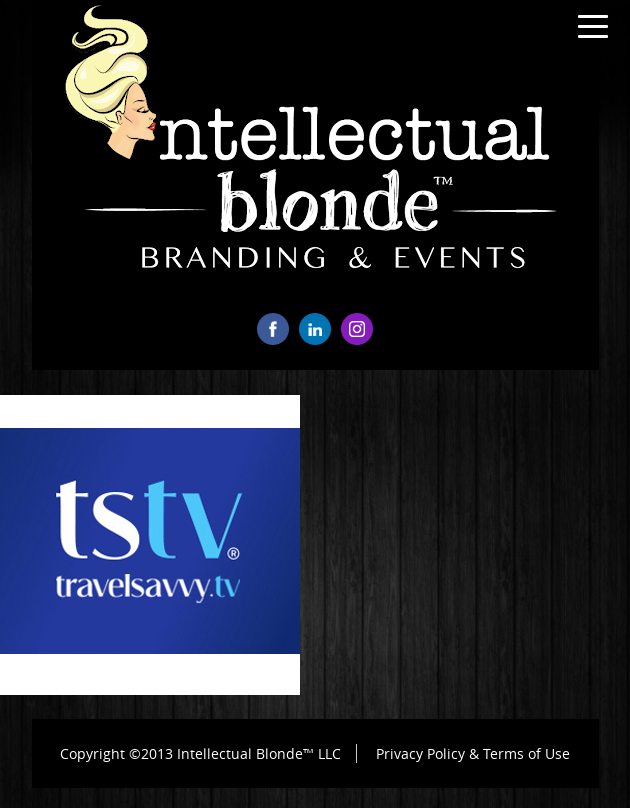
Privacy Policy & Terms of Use (473, 753)
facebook (273, 329)
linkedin (315, 329)
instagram (357, 329)
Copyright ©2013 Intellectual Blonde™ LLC (200, 753)
